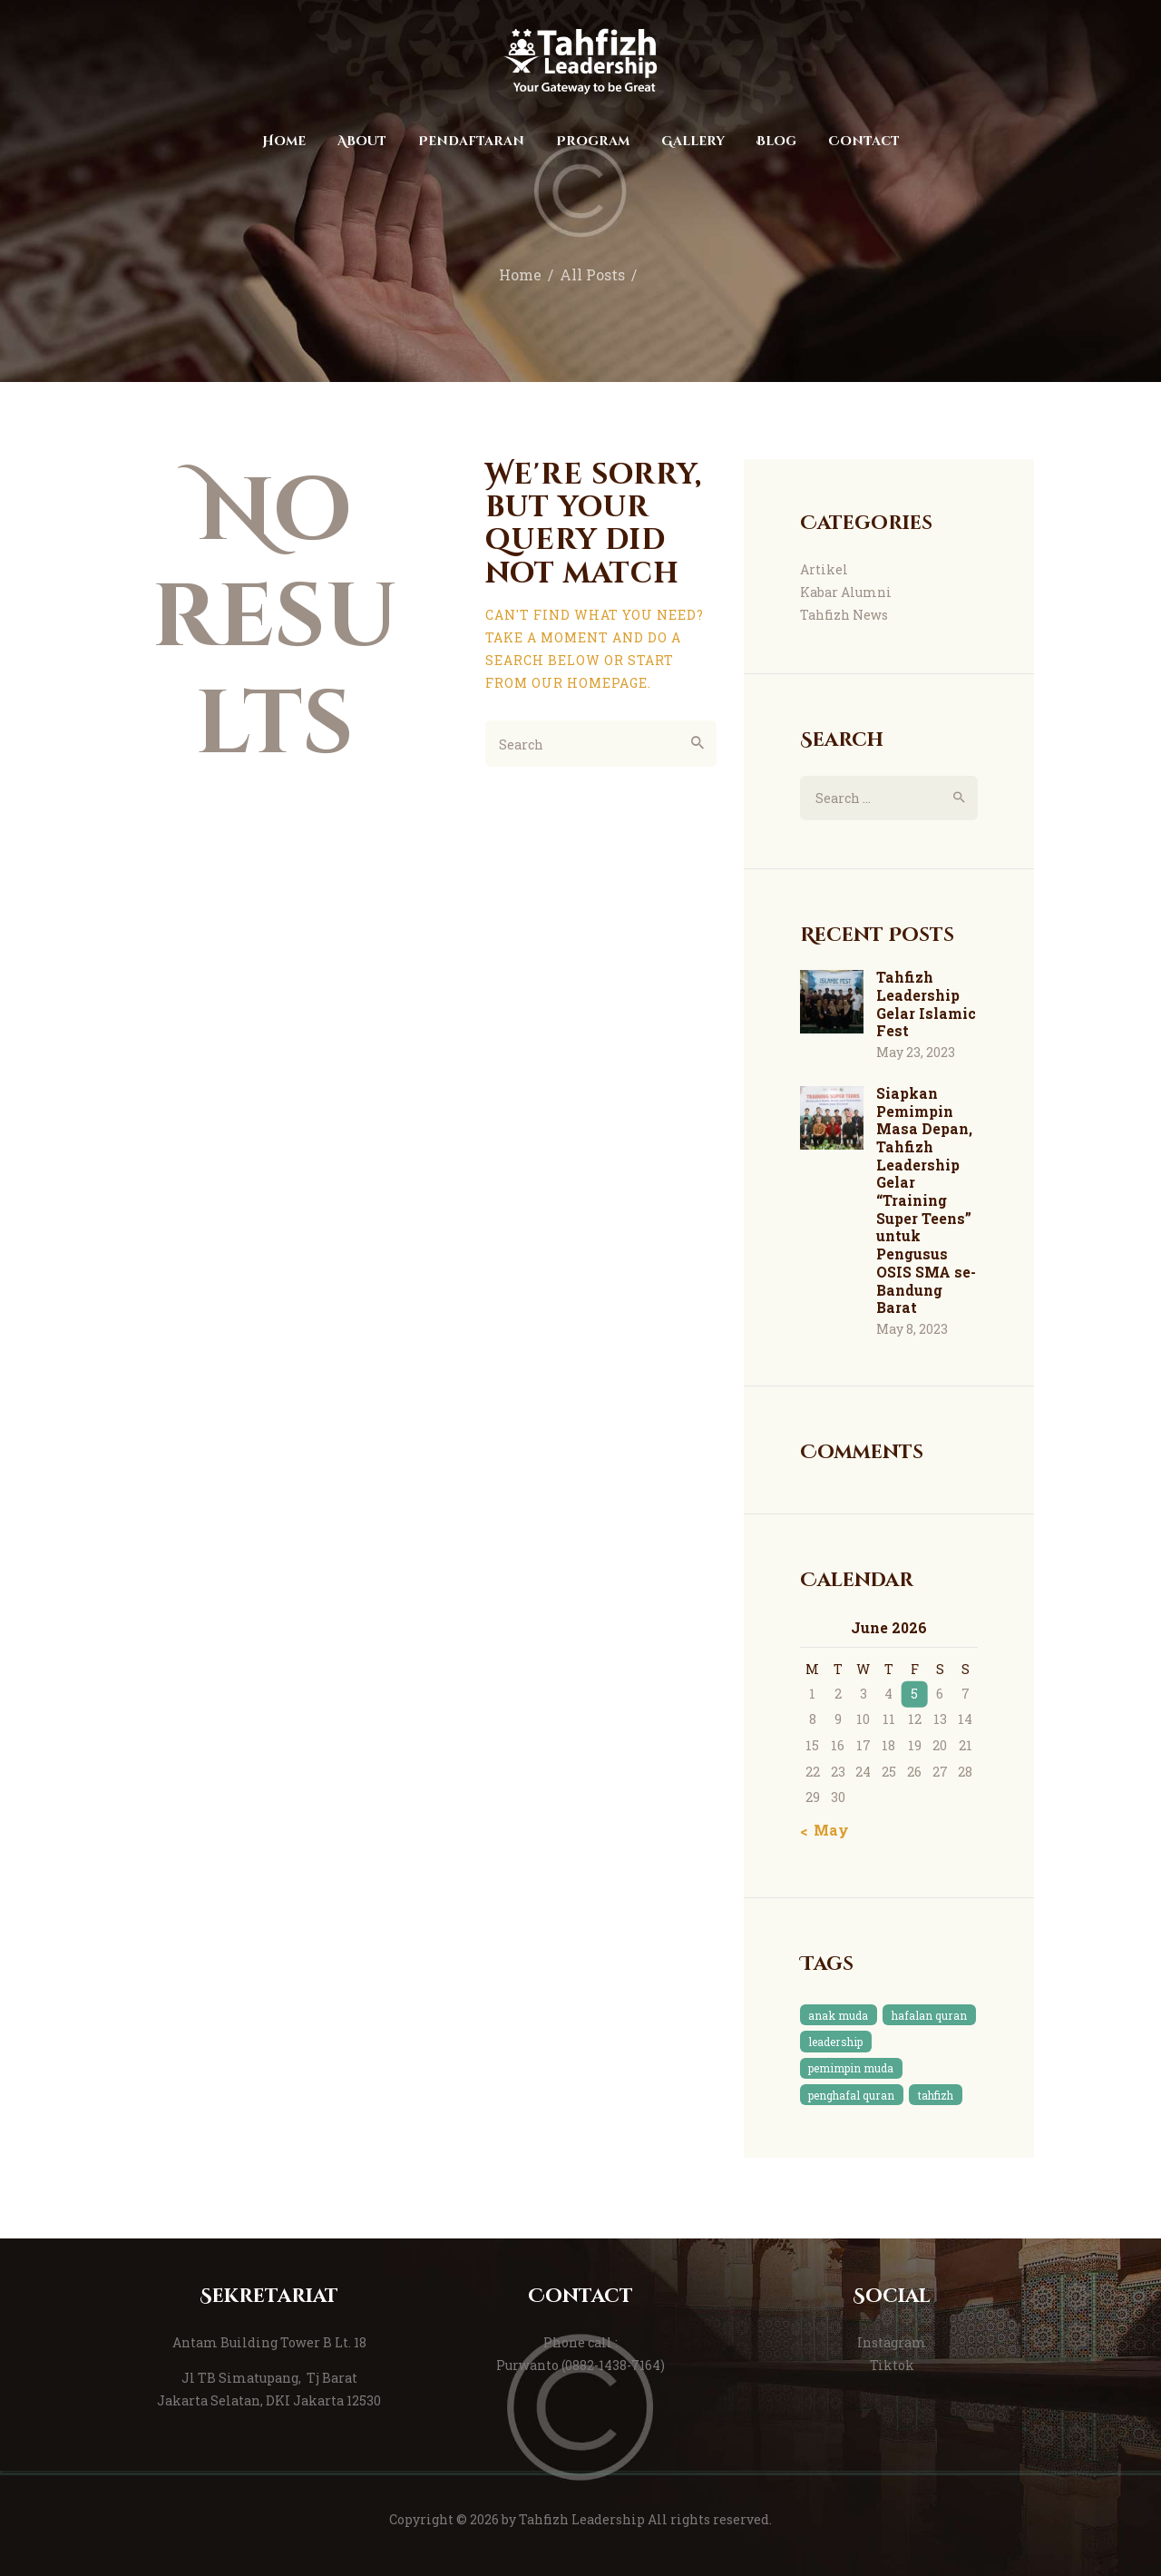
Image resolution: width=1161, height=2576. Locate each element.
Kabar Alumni (846, 592)
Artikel (824, 569)
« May (826, 1829)
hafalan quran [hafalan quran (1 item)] (929, 2015)
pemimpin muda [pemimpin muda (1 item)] (850, 2068)
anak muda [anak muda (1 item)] (838, 2015)
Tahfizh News (844, 614)
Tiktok (892, 2365)
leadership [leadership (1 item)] (835, 2041)
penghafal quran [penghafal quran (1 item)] (851, 2095)
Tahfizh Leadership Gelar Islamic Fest (926, 1004)
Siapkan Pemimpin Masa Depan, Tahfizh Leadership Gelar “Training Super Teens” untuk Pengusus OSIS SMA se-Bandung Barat (926, 1200)
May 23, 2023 (915, 1052)
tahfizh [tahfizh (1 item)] (935, 2095)
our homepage (590, 682)
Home (520, 275)
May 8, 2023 (912, 1328)
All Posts (592, 275)
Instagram (891, 2342)
